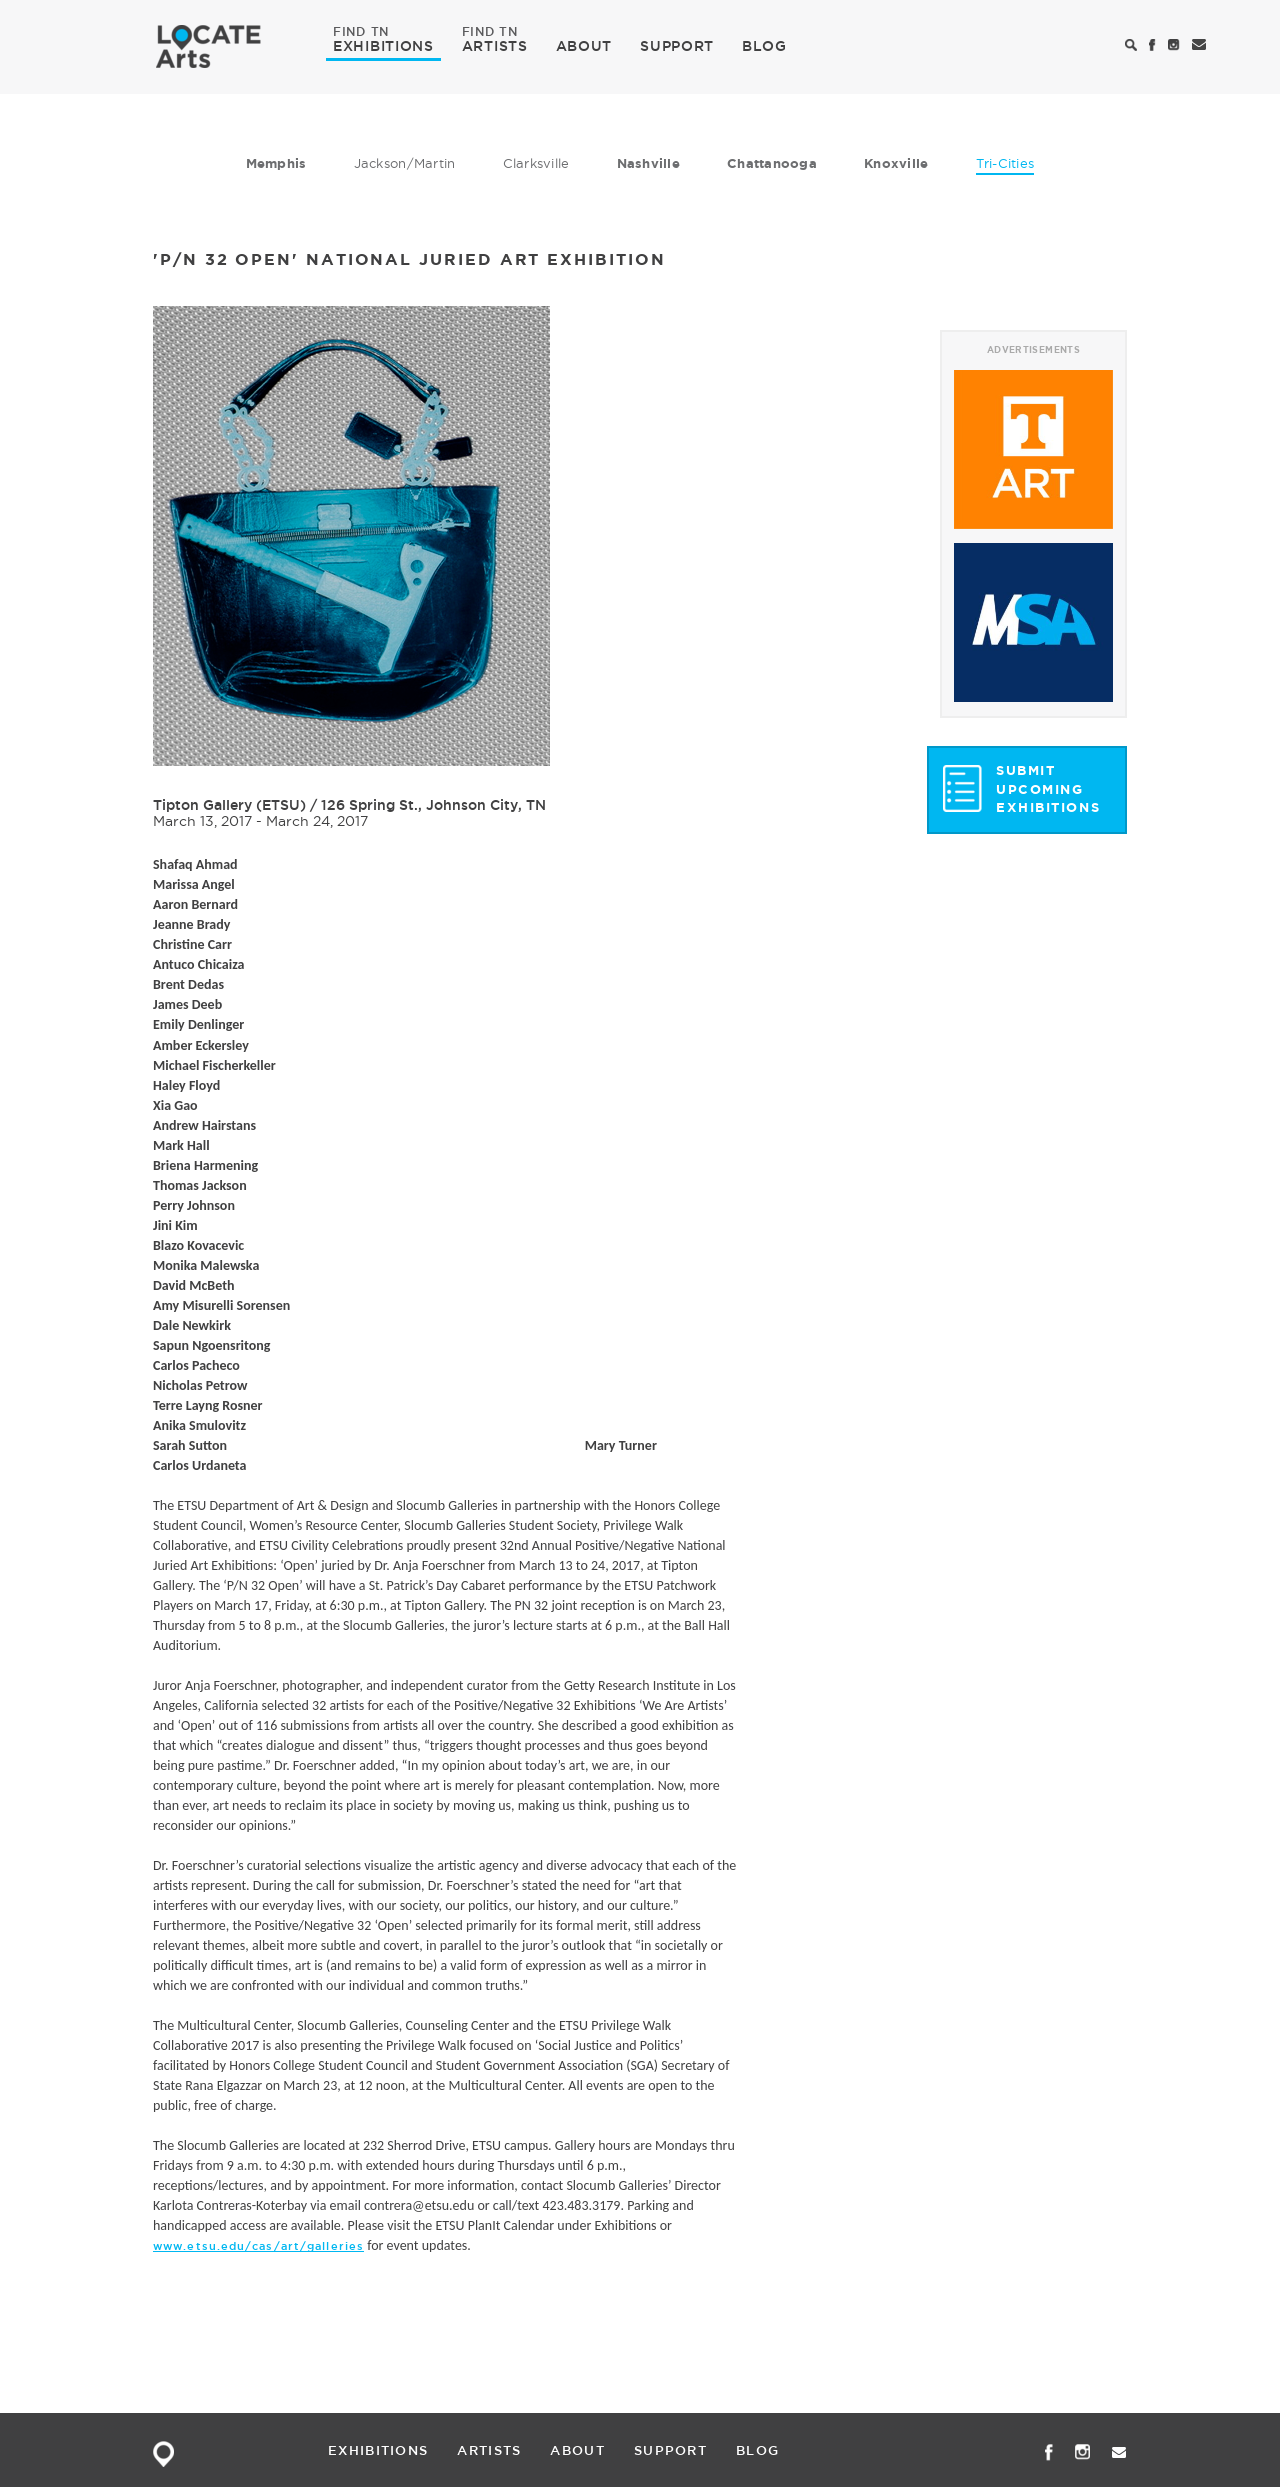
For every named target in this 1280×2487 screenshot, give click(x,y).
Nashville (648, 163)
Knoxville (896, 163)
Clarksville (536, 163)
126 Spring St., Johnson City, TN (433, 805)
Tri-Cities (1005, 163)
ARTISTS (495, 45)
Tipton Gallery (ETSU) (229, 805)
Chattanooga (772, 163)
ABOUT (584, 46)
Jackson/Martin (405, 163)
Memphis (276, 163)
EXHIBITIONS (383, 45)
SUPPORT (677, 46)
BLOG (764, 46)
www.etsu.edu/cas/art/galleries (258, 2246)
